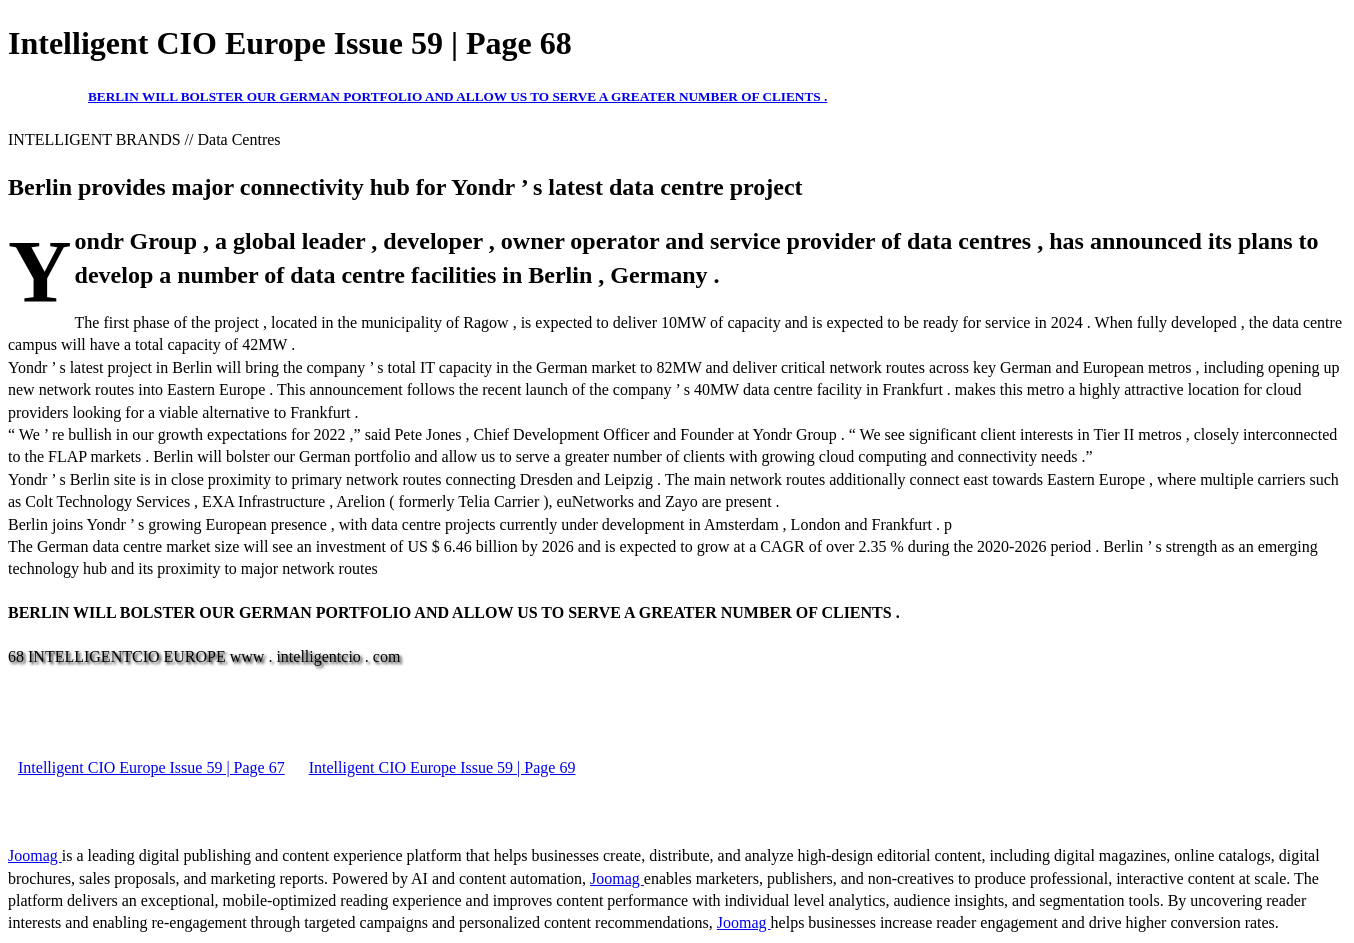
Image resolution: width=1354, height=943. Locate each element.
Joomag (35, 855)
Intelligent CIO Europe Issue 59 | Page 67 (151, 767)
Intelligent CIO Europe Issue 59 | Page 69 (442, 767)
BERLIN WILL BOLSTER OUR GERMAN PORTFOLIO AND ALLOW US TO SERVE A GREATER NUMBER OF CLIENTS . (457, 96)
